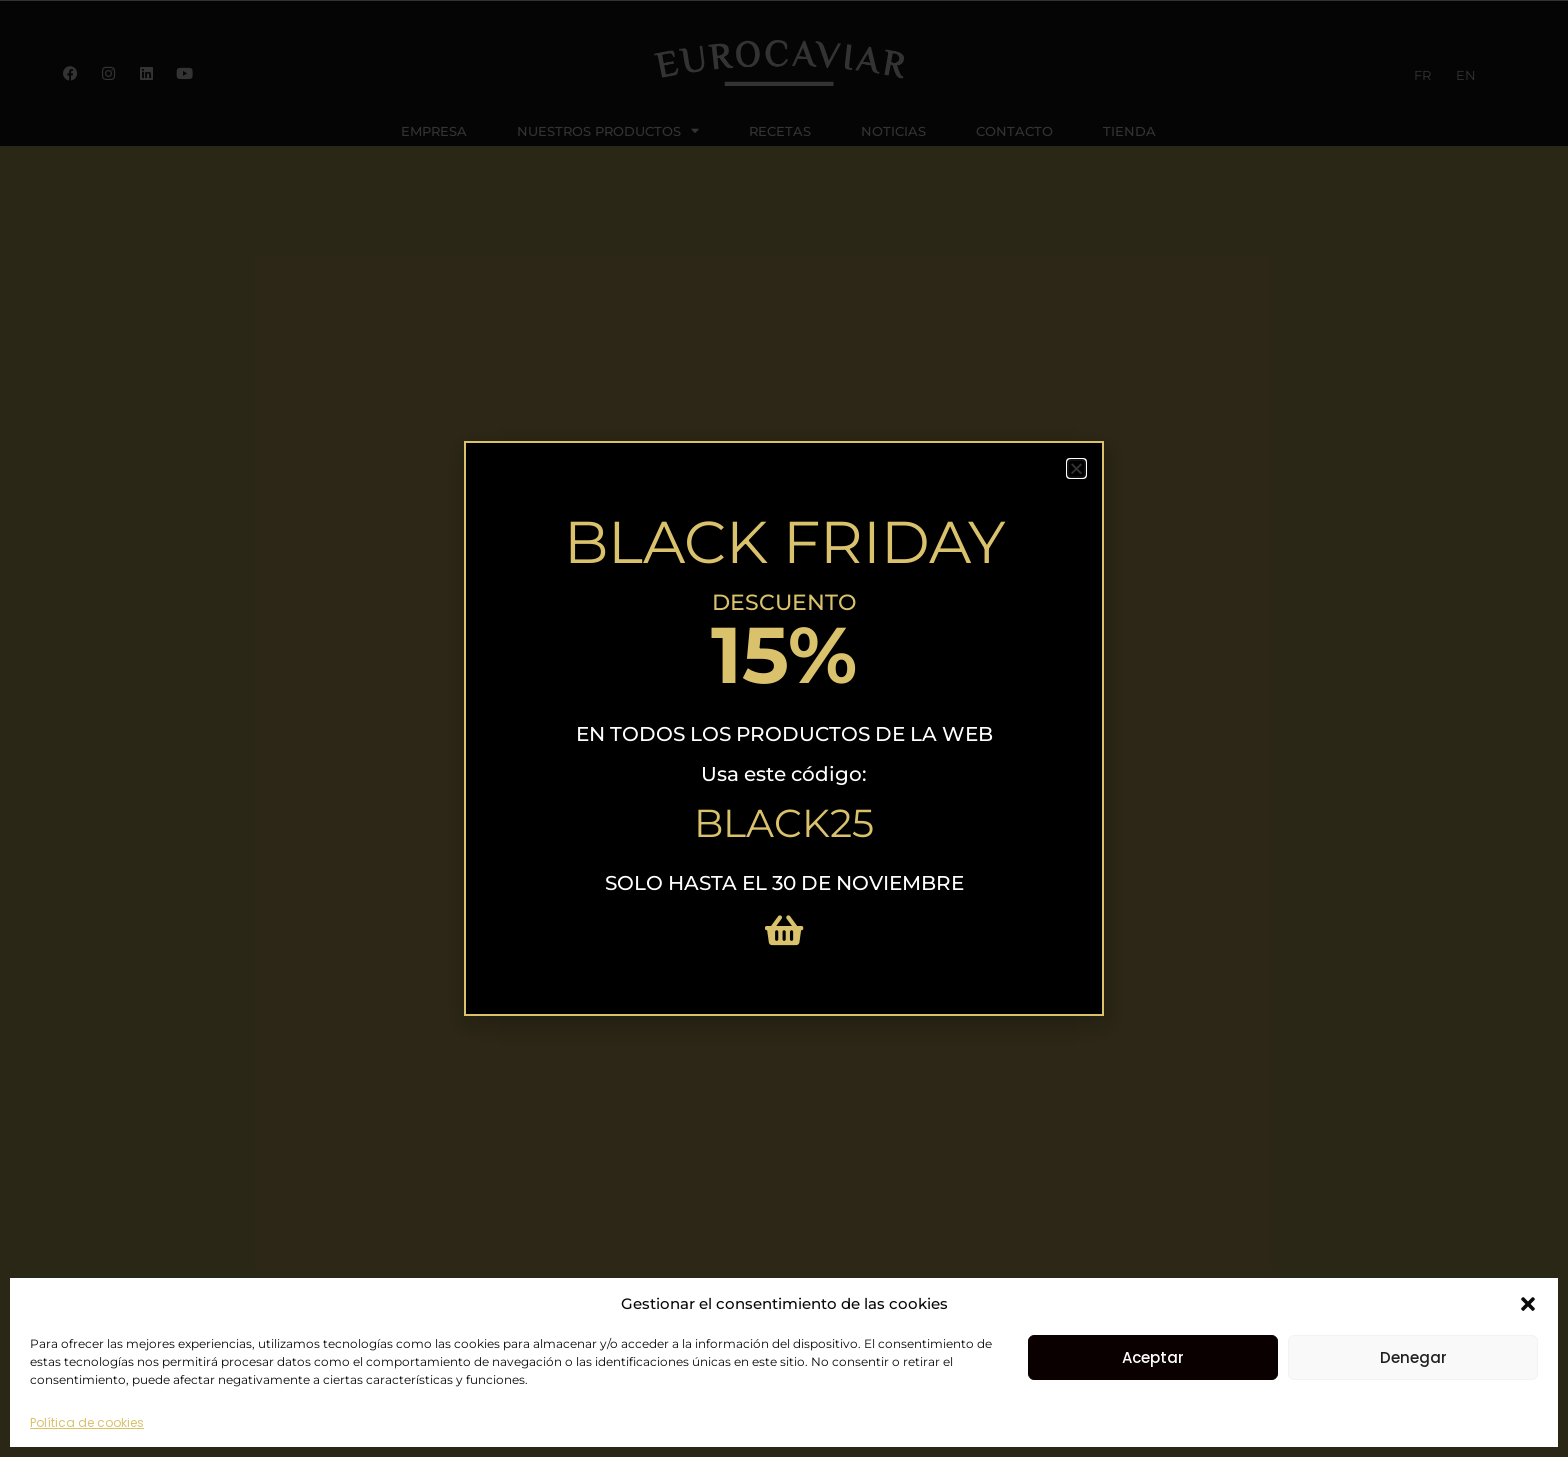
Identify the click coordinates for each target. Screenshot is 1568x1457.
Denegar (1413, 1357)
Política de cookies (87, 1422)
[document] (784, 728)
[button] (1528, 1304)
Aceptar (1153, 1357)
